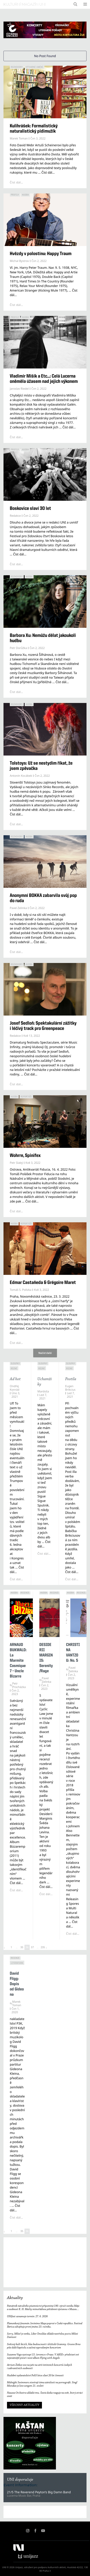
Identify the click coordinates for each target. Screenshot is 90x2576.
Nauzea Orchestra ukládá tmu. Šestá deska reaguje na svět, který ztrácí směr (45, 2394)
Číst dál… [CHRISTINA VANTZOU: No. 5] (72, 1934)
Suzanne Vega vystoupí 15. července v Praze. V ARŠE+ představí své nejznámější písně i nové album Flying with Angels (43, 2356)
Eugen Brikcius (70, 1387)
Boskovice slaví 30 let (30, 508)
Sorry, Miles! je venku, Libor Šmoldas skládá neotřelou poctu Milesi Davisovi (42, 2335)
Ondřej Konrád (14, 1387)
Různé (14, 1368)
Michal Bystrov (19, 261)
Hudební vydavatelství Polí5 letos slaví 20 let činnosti (35, 2375)
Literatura (17, 1963)
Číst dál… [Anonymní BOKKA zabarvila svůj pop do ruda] (16, 952)
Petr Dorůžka (18, 648)
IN (28, 2531)
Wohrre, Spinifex (25, 1155)
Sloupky (15, 1363)
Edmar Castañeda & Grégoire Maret (43, 1282)
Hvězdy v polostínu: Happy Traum (40, 253)
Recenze (25, 1592)
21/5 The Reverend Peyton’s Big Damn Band (39, 2492)
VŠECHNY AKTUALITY (24, 2405)
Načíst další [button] (45, 1353)
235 (43, 1947)
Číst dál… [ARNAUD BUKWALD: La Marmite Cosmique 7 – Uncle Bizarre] (16, 1890)
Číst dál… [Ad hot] (16, 1579)
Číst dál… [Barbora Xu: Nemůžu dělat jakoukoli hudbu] (16, 692)
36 (27, 1947)
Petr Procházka (19, 1685)
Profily (15, 195)
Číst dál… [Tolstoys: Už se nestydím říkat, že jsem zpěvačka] (16, 824)
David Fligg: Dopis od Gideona (17, 1984)
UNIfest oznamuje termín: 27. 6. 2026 (27, 2316)
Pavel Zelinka (18, 908)
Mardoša (43, 1391)
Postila (70, 1379)
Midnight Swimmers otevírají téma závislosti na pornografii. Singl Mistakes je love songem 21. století (42, 2384)
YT (43, 2531)
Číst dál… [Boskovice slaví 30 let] (16, 564)
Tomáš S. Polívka (20, 1290)
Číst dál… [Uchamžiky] (44, 1554)
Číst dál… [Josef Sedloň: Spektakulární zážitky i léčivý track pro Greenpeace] (16, 1084)
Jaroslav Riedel (19, 388)
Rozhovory (17, 67)
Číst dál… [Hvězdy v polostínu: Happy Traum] (16, 305)
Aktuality (15, 2298)
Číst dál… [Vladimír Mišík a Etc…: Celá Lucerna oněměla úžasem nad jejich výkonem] (16, 437)
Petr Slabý (16, 1162)
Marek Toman (19, 138)
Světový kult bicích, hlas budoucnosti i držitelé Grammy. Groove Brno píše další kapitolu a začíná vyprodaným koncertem (44, 2346)
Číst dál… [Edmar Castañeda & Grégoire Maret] (16, 1343)
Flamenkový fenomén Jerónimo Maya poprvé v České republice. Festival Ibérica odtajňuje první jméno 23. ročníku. (44, 2325)
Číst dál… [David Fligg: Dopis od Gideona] (16, 2217)
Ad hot (15, 1379)
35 (21, 1947)
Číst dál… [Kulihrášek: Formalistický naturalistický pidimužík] (16, 182)
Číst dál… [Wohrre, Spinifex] (16, 1211)
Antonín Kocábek (21, 775)
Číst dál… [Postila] (71, 1579)
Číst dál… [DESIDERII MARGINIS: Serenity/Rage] (46, 1894)
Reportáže (26, 1096)
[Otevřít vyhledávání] (75, 4)
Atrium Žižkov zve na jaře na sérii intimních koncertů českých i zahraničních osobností (39, 2367)
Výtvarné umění (34, 67)
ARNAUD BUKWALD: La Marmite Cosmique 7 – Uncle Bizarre (18, 1661)
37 (32, 1947)
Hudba (25, 195)
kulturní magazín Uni (24, 4)
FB (35, 2531)
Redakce (15, 515)
